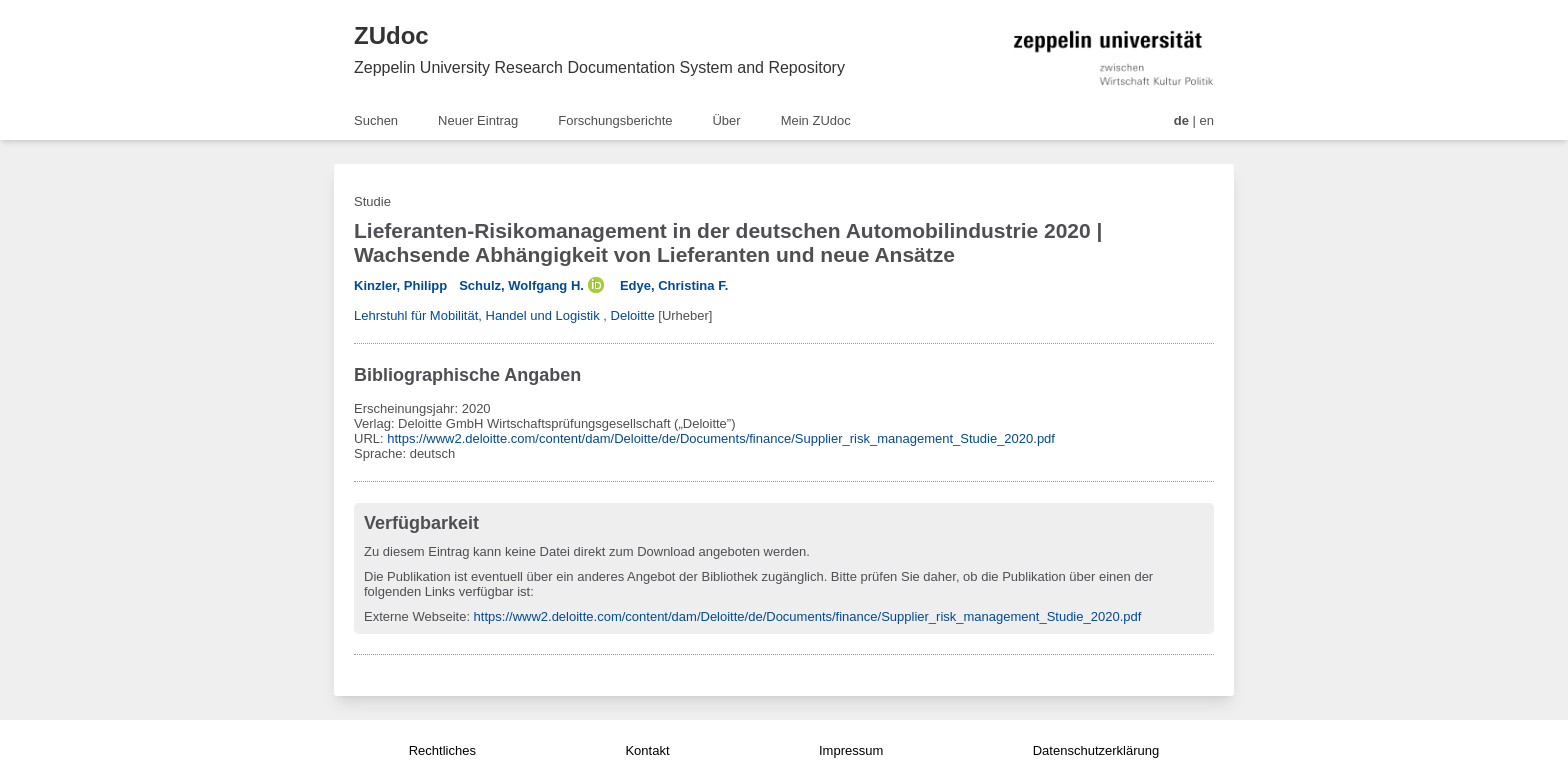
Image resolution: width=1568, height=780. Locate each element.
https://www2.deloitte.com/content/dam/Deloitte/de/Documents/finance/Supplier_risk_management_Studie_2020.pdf (721, 438)
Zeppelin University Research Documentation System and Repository (599, 67)
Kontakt (647, 750)
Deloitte (633, 315)
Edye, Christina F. (674, 285)
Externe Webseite (415, 616)
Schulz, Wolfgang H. (521, 285)
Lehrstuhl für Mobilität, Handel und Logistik (477, 315)
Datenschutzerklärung (1096, 750)
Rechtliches (442, 750)
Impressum (851, 750)
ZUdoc (391, 35)
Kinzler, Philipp (400, 285)
